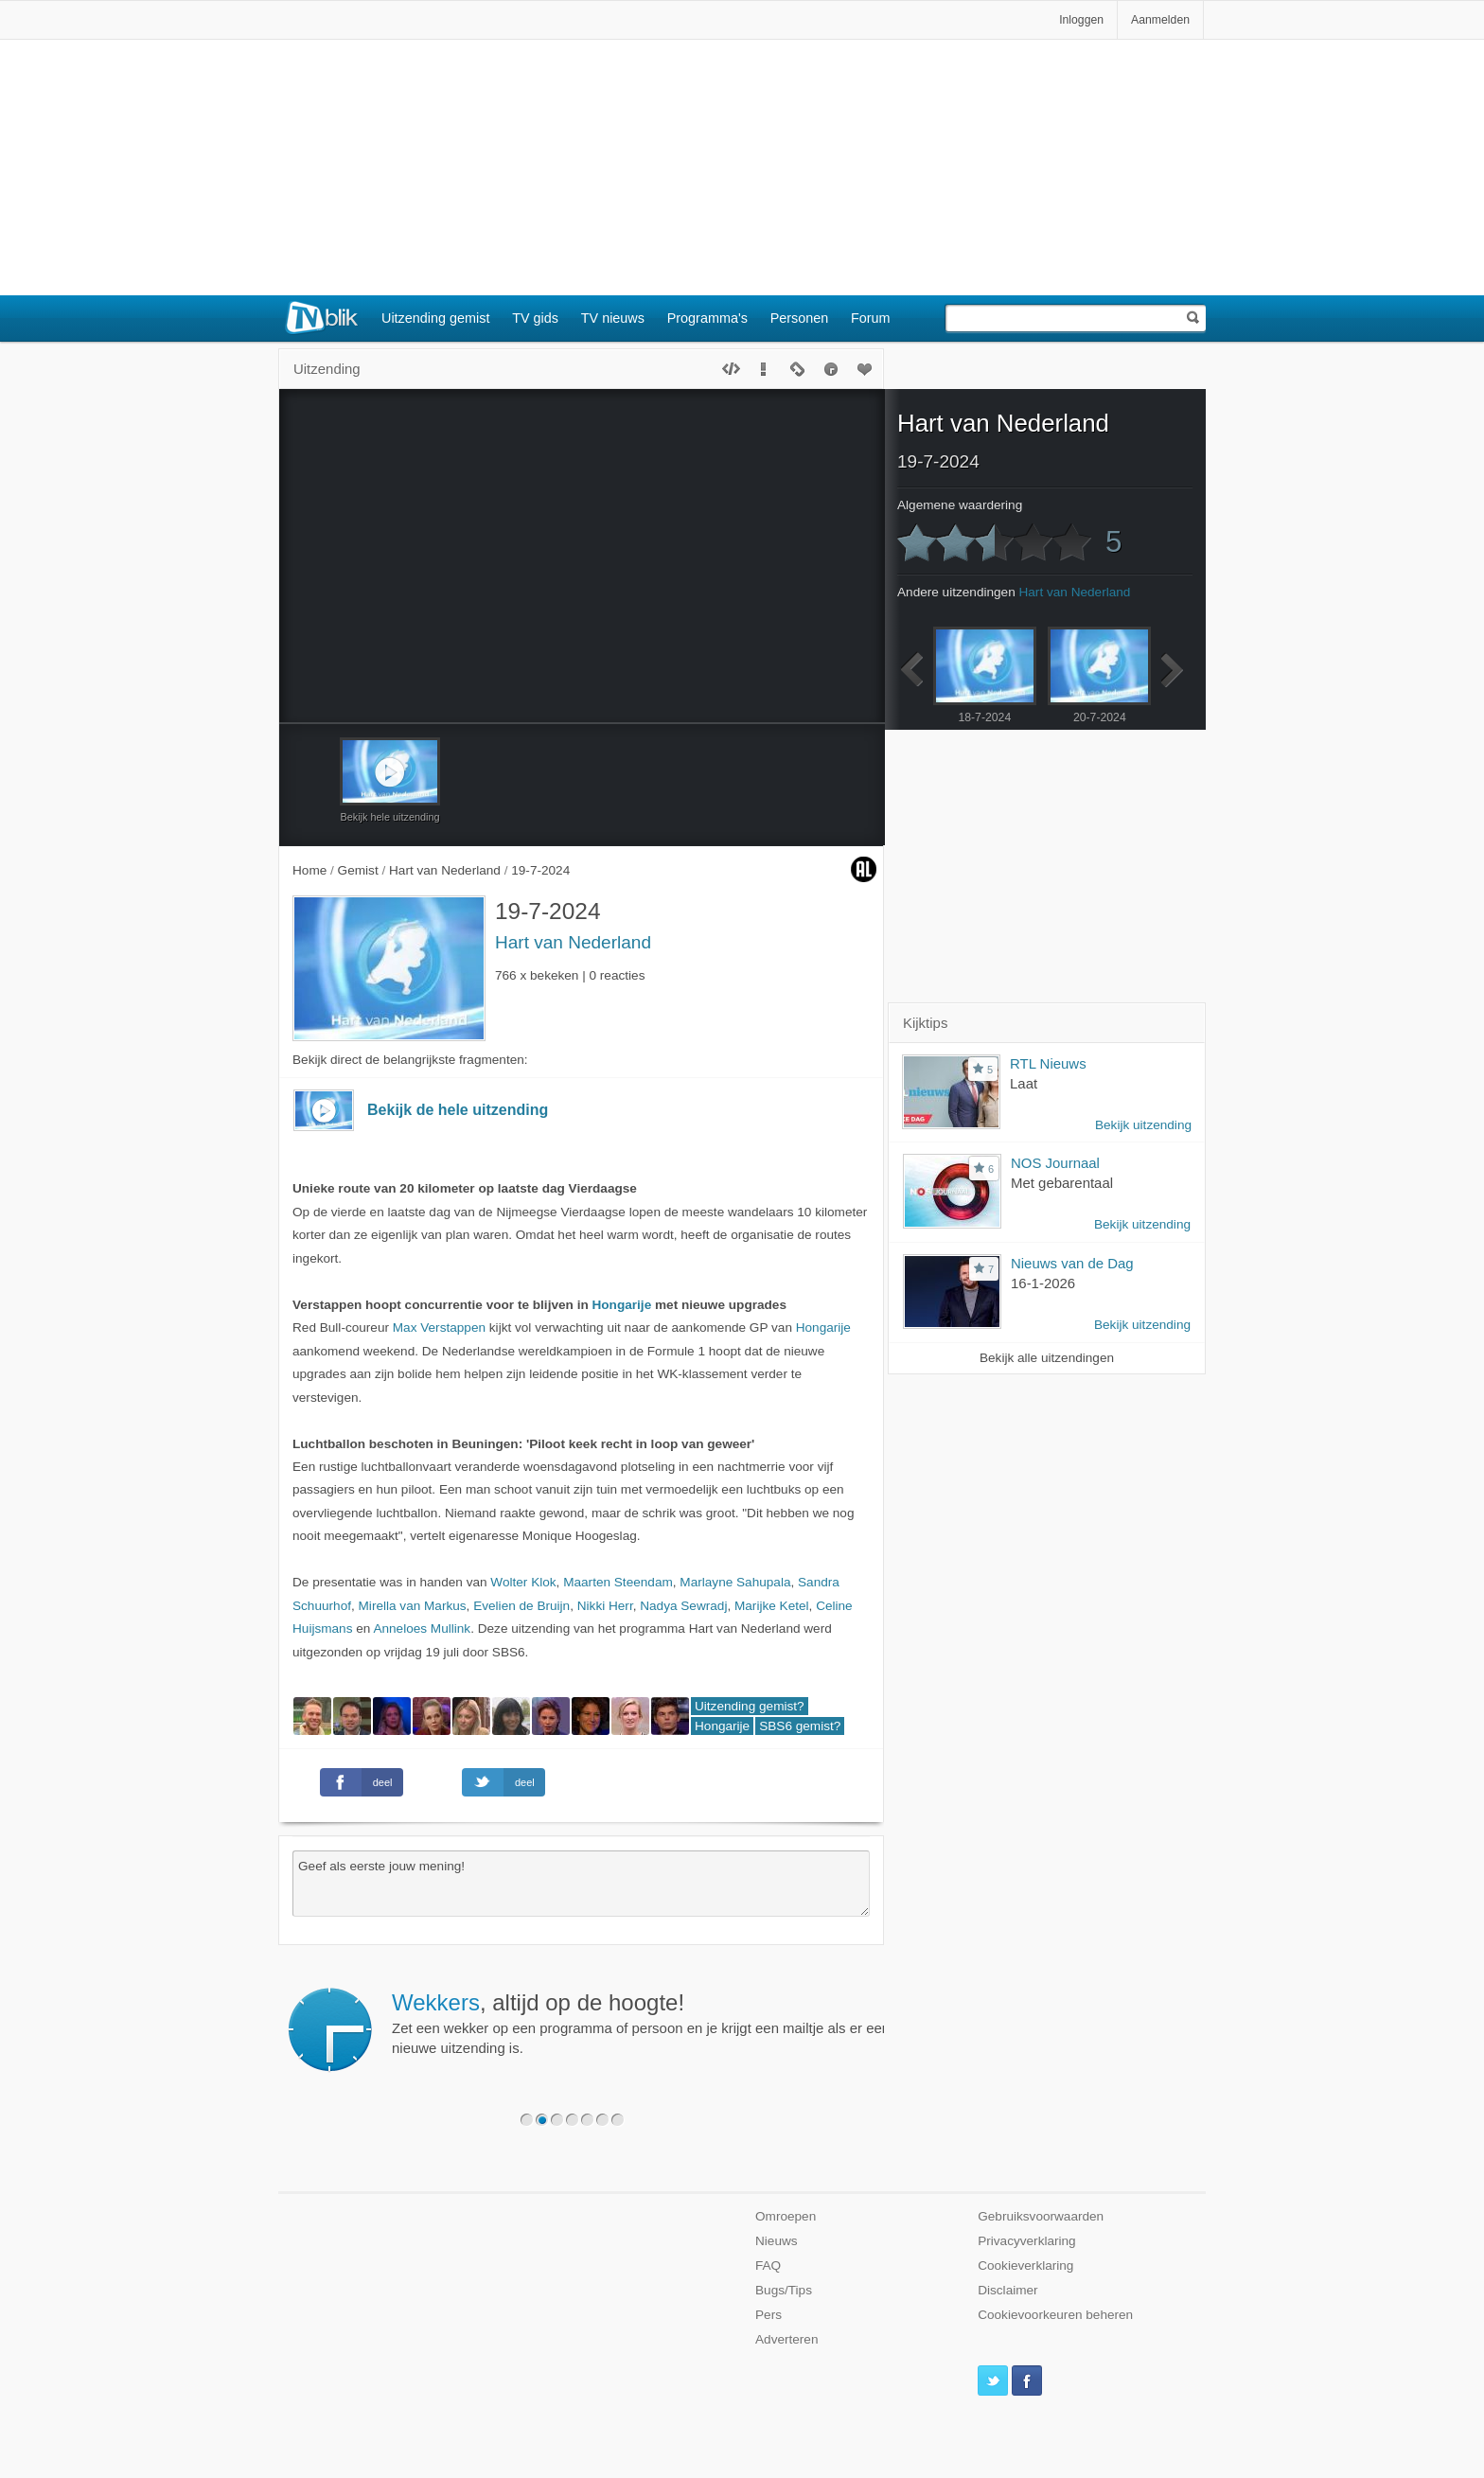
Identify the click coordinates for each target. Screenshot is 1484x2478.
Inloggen (1081, 20)
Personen (799, 318)
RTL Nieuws (1048, 1063)
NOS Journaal (1055, 1163)
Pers (768, 2315)
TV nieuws (613, 318)
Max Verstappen (439, 1327)
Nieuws (776, 2241)
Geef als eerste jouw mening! (581, 1883)
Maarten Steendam (618, 1582)
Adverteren (787, 2339)
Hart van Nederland (573, 942)
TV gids (535, 318)
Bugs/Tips (783, 2290)
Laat (1023, 1083)
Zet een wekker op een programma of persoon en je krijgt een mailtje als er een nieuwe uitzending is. (641, 2023)
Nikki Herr (605, 1606)
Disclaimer (1007, 2290)
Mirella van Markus (413, 1606)
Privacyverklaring (1027, 2241)
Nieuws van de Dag (1072, 1263)
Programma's (707, 318)
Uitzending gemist (435, 318)
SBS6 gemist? (799, 1726)
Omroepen (785, 2216)
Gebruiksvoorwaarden (1041, 2216)
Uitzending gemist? (749, 1706)
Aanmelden (1160, 20)
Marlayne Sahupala (735, 1582)
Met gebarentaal (1062, 1183)
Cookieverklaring (1025, 2265)
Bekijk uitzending (1143, 1125)
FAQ (768, 2265)
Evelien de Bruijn (521, 1606)
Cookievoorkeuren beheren (1055, 2315)
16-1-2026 (1043, 1283)
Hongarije (622, 1305)
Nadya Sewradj (683, 1606)
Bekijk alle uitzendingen (1047, 1358)
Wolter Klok (523, 1582)
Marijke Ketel (771, 1606)
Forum (871, 318)
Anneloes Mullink (421, 1628)
